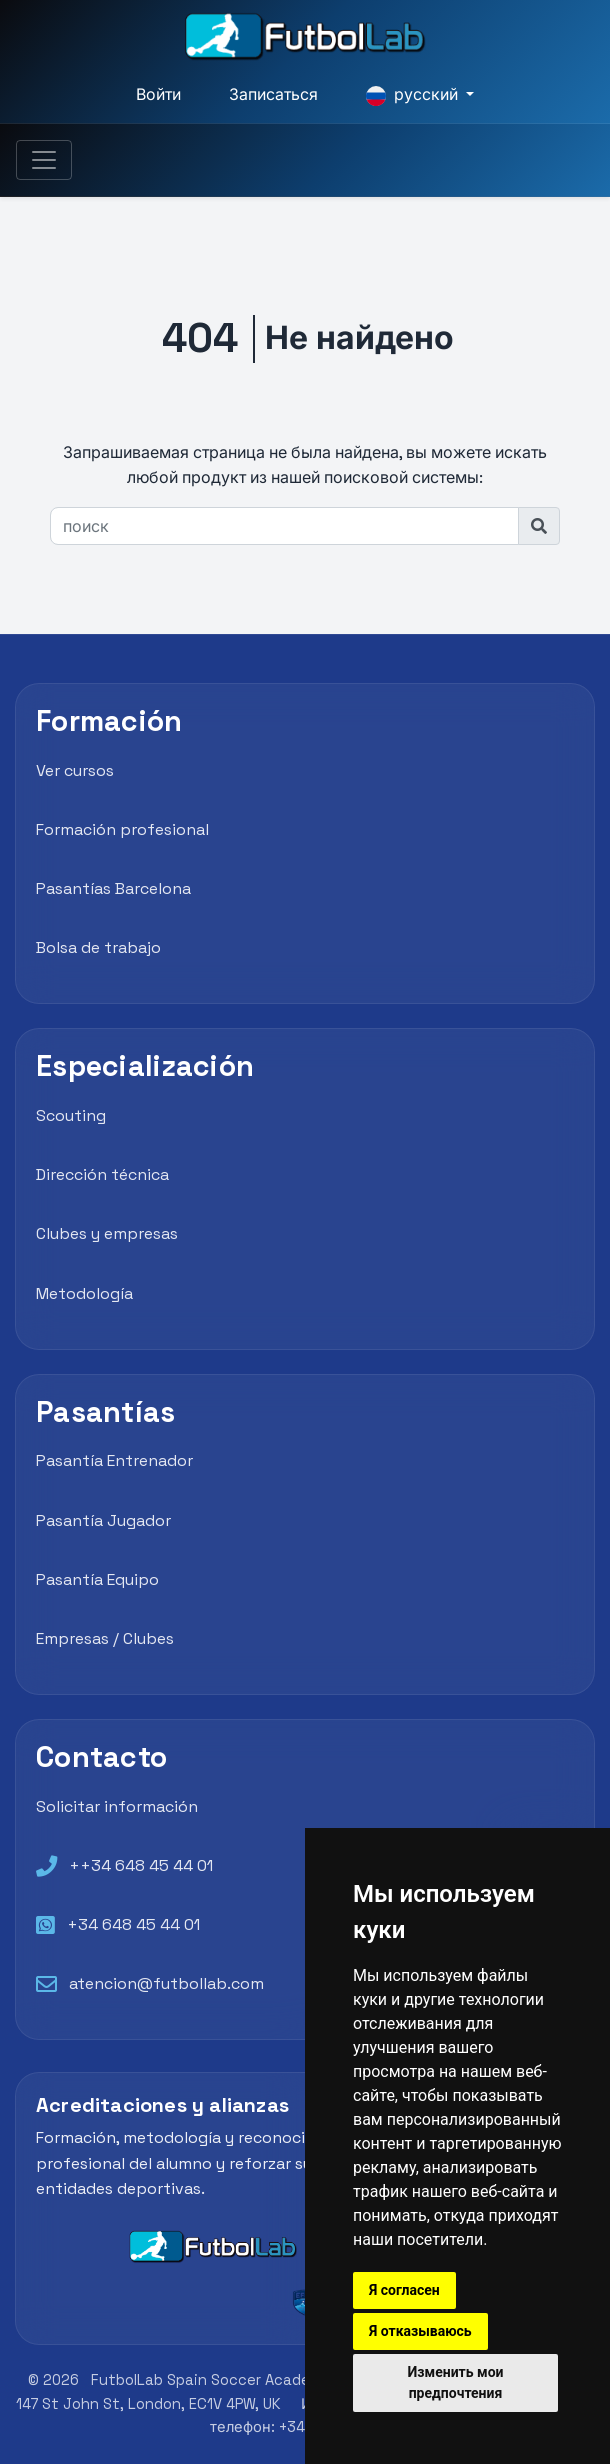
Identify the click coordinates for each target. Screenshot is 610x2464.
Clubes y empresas (107, 1233)
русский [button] (414, 95)
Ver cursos (75, 770)
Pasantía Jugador (103, 1520)
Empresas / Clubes (105, 1638)
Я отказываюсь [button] (420, 2331)
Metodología (84, 1293)
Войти (158, 94)
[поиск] (284, 526)
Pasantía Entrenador (114, 1460)
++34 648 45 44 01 (141, 1865)
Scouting (71, 1115)
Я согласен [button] (404, 2290)
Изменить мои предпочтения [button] (456, 2382)
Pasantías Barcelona (113, 888)
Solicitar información (117, 1806)
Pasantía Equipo (97, 1579)
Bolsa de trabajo (98, 947)
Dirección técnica (102, 1174)
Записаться (273, 94)
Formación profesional (122, 829)
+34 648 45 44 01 (133, 1924)
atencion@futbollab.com (166, 1983)
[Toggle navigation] (44, 161)
